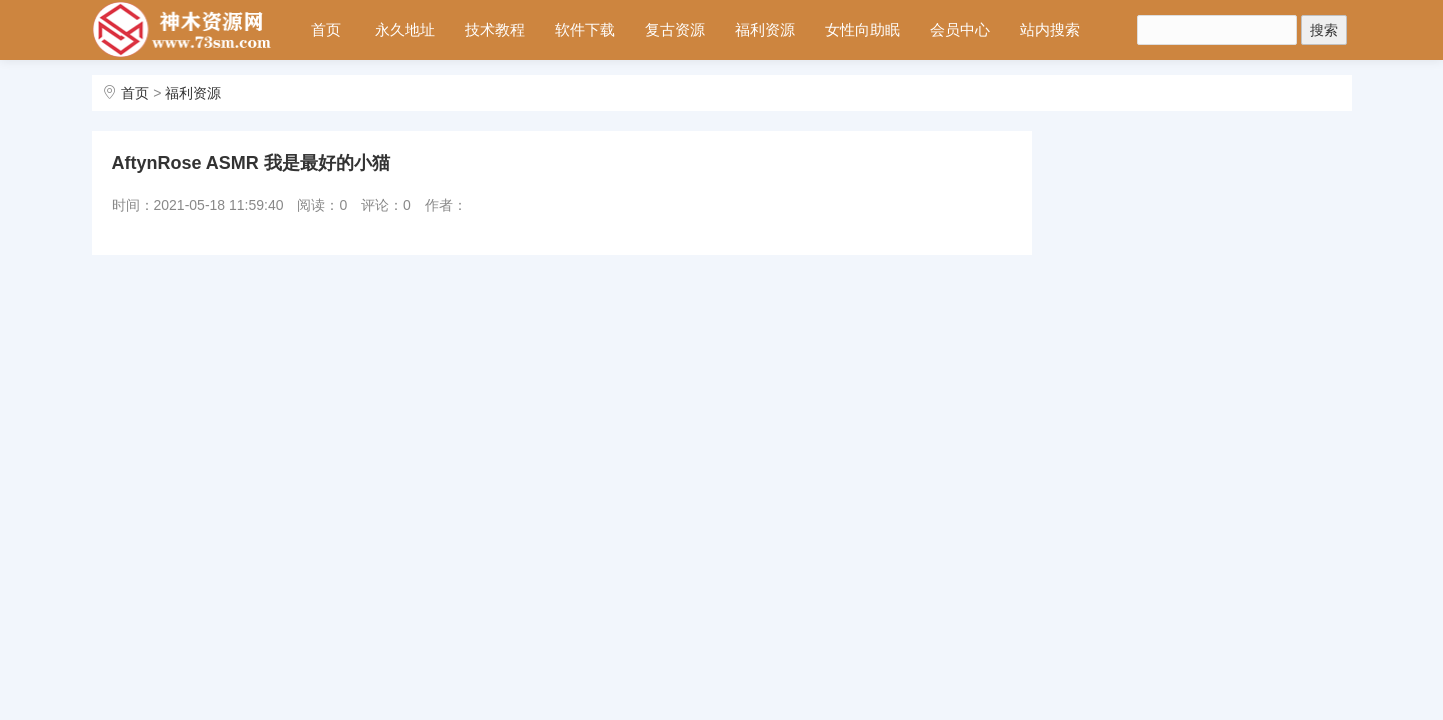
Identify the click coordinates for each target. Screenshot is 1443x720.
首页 (326, 29)
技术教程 (495, 29)
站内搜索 (1050, 29)
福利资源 (765, 29)
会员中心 (960, 29)
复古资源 (675, 29)
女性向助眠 (862, 29)
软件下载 (585, 29)
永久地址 (405, 29)
